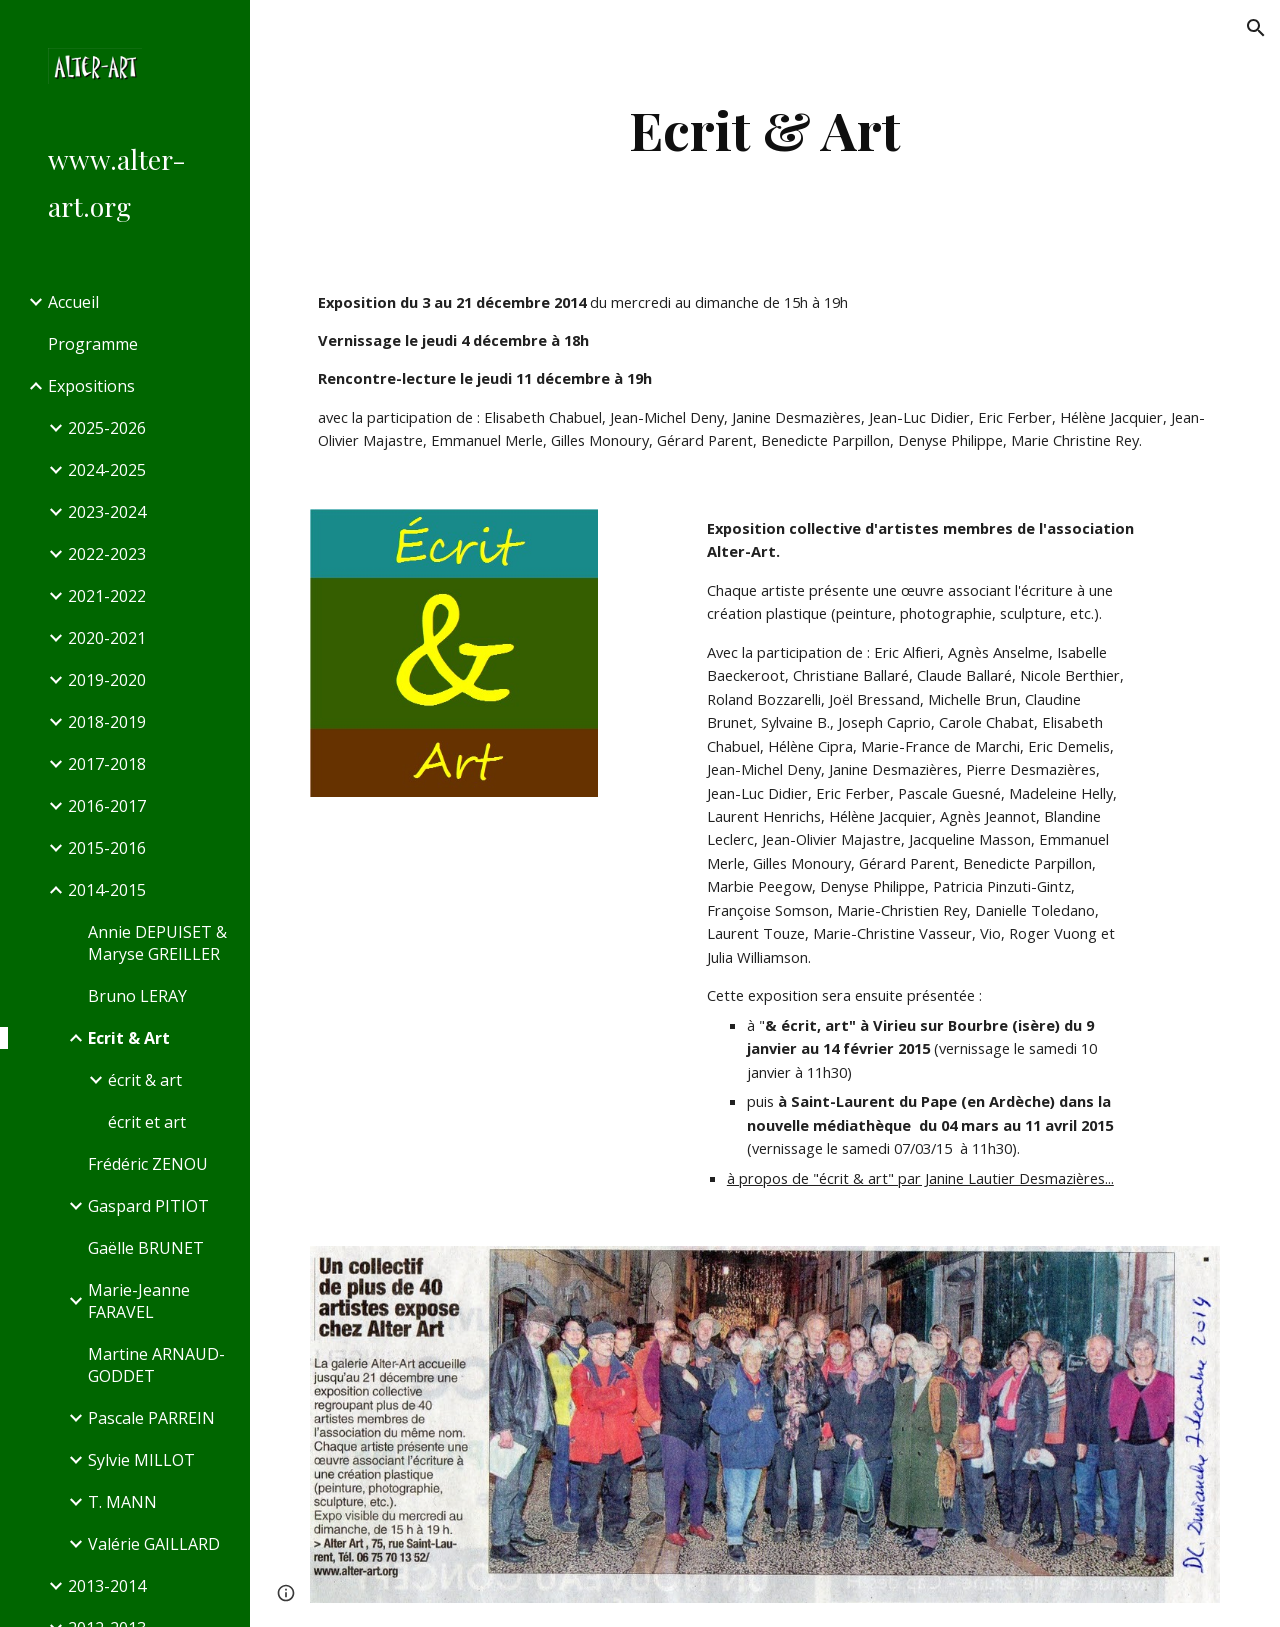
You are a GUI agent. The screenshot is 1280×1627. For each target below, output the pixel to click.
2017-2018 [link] (107, 764)
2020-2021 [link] (107, 638)
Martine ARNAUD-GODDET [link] (156, 1365)
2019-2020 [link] (107, 680)
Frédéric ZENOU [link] (148, 1164)
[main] (764, 129)
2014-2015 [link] (107, 890)
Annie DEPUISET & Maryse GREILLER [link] (157, 943)
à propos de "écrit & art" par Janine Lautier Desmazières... (920, 1178)
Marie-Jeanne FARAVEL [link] (139, 1301)
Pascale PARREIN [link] (151, 1418)
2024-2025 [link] (107, 470)
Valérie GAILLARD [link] (154, 1544)
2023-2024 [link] (107, 512)
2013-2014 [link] (107, 1586)
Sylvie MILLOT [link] (141, 1460)
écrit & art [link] (145, 1080)
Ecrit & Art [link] (129, 1038)
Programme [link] (93, 344)
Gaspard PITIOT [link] (148, 1206)
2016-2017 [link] (107, 806)
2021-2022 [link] (107, 596)
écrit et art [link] (147, 1122)
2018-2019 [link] (107, 722)
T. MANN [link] (122, 1502)
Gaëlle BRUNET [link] (146, 1248)
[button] (1256, 28)
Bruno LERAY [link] (137, 996)
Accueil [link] (73, 302)
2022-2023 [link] (107, 554)
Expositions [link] (91, 386)
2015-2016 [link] (107, 848)
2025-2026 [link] (107, 428)
